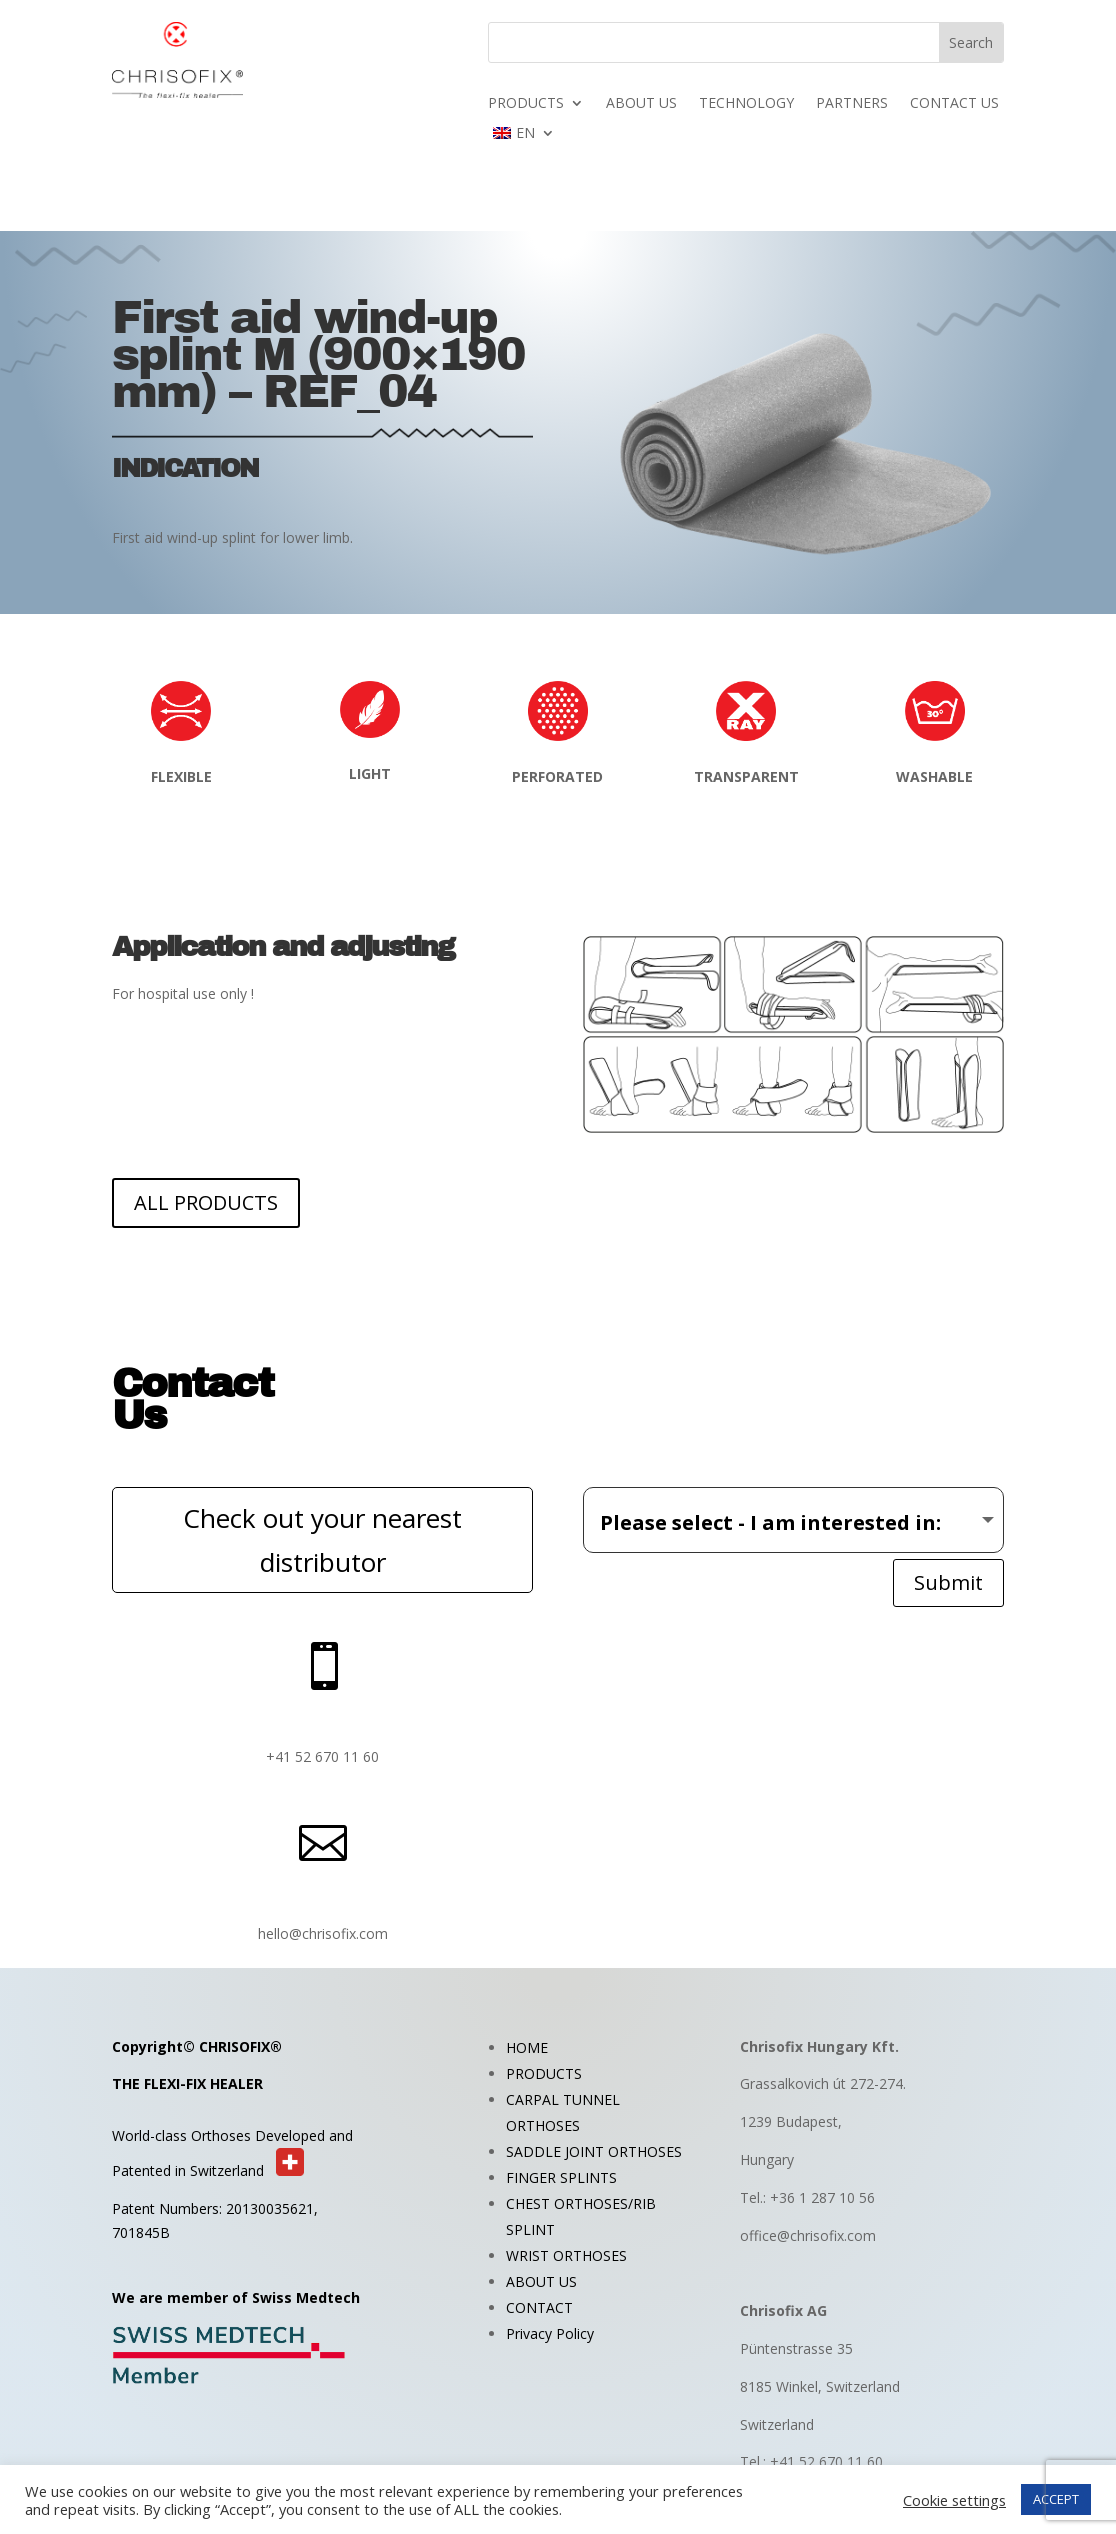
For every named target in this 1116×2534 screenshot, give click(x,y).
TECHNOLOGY (746, 104)
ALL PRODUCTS (206, 1202)
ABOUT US (641, 104)
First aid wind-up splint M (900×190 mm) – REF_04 (318, 355)
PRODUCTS (526, 104)
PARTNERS (852, 104)
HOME (527, 2047)
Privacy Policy (550, 2333)
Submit (948, 1582)
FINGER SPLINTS (561, 2177)
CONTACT (539, 2307)
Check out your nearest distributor (322, 1540)
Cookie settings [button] (954, 2500)
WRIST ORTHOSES (566, 2255)
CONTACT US (954, 104)
